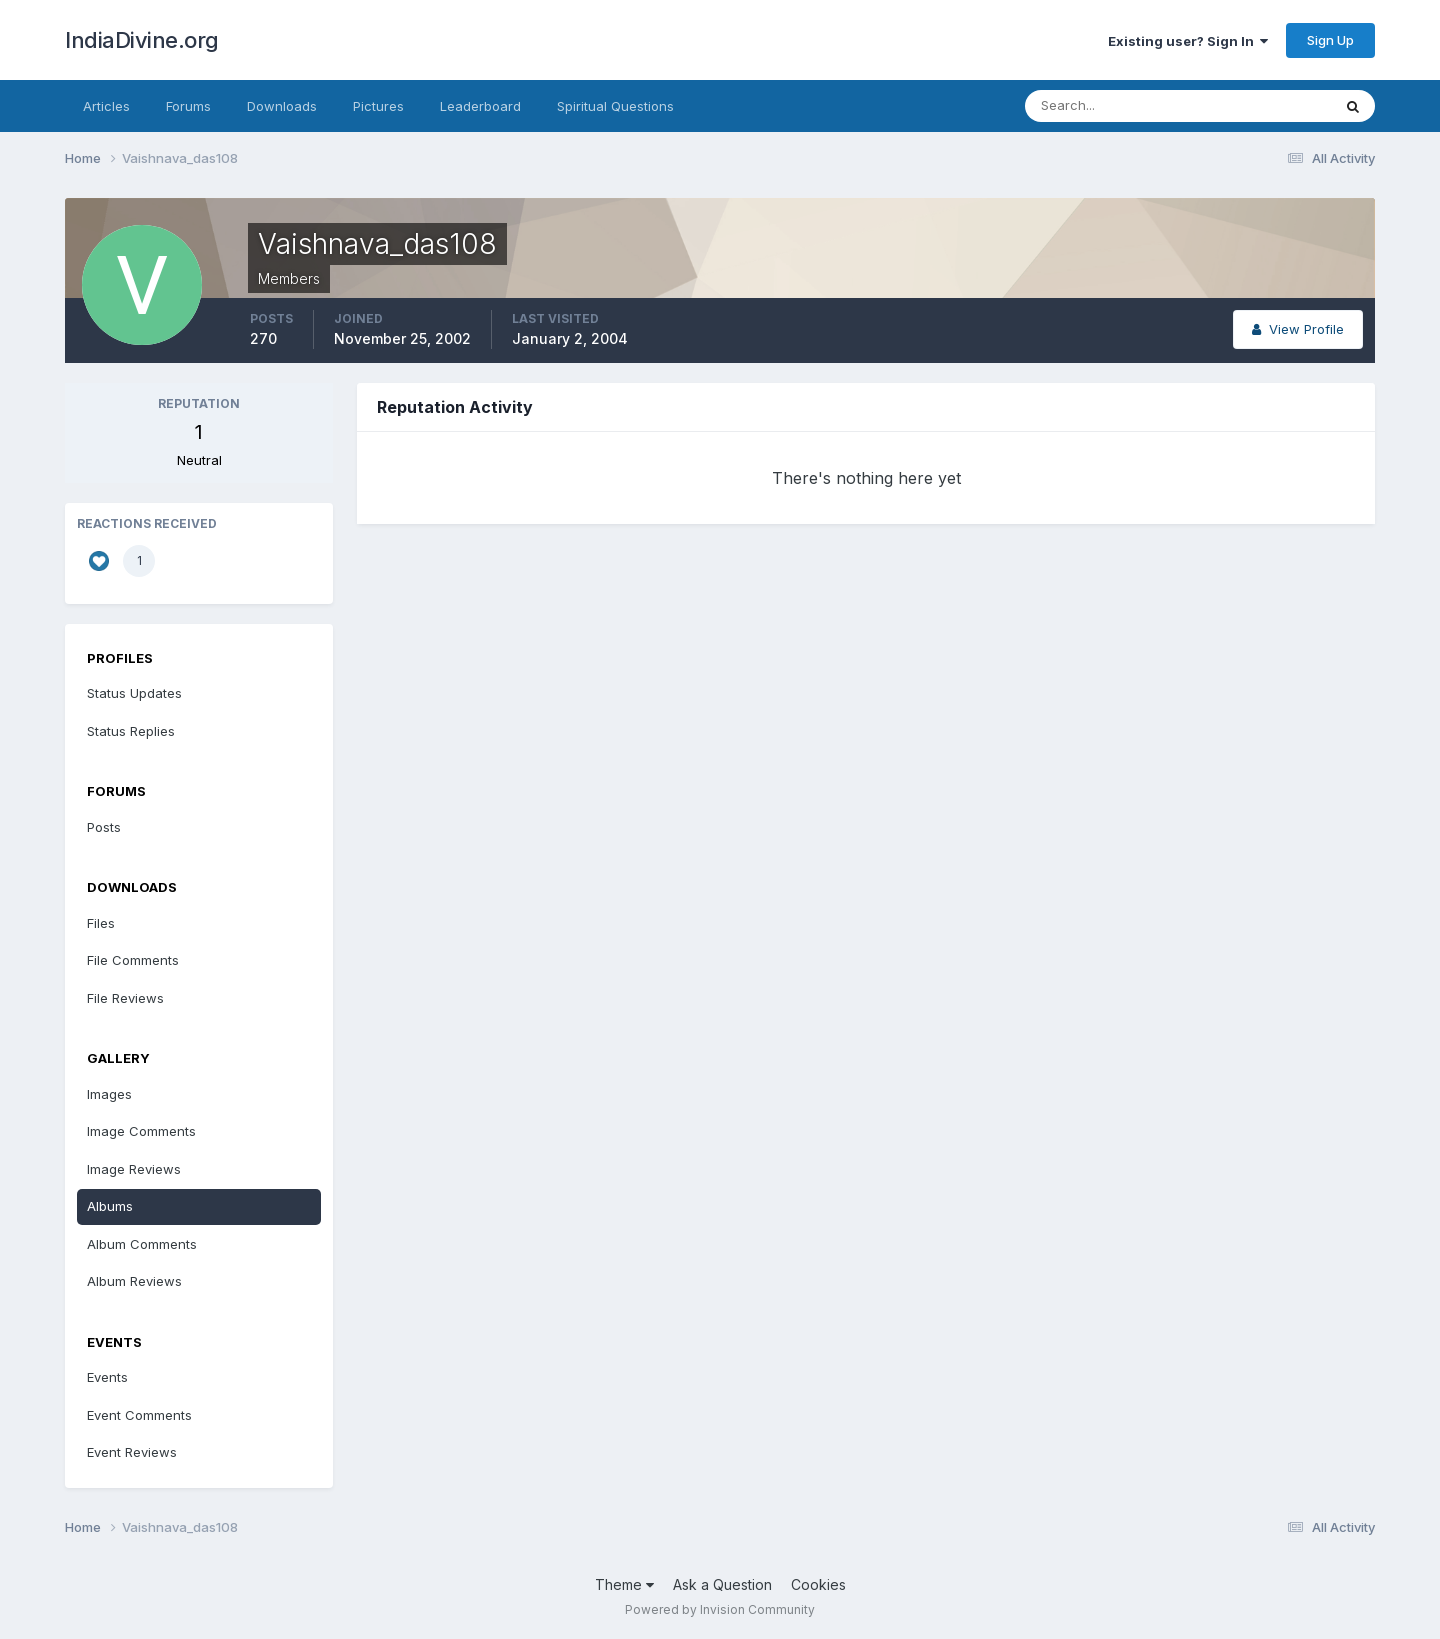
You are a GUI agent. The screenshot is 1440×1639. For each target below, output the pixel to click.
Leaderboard (480, 106)
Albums (110, 1206)
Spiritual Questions (615, 106)
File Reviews (125, 998)
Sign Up (1330, 40)
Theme (624, 1584)
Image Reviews (134, 1169)
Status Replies (131, 731)
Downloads (282, 106)
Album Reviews (134, 1281)
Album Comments (142, 1244)
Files (101, 923)
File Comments (133, 960)
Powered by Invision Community (720, 1609)
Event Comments (139, 1415)
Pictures (378, 106)
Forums (188, 106)
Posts (104, 827)
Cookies (818, 1584)
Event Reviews (132, 1452)
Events (107, 1377)
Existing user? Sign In (1188, 41)
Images (109, 1094)
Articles (106, 106)
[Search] (1113, 106)
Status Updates (134, 693)
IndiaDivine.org (142, 40)
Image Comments (141, 1131)
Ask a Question (722, 1584)
